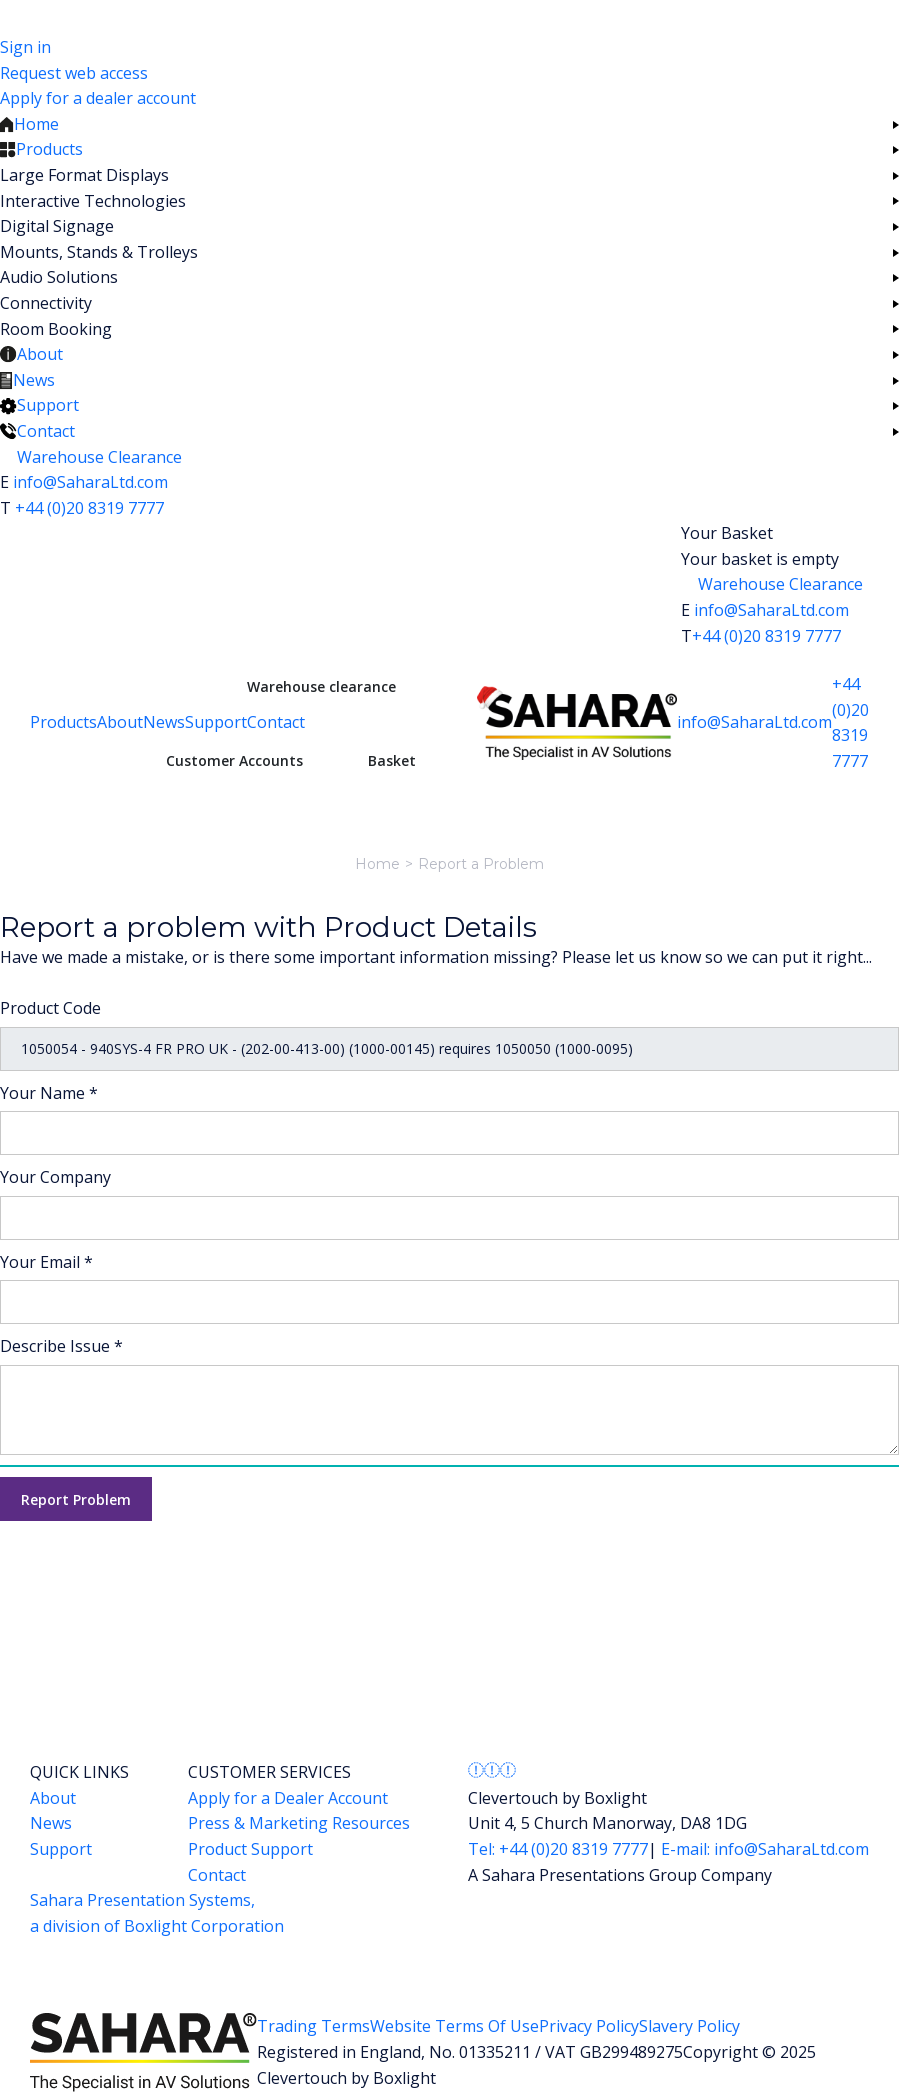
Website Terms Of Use (454, 2026)
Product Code (50, 1008)
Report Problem (76, 1499)
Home (377, 864)
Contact (276, 722)
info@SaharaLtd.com (90, 482)
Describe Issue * (61, 1346)
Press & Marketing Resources (299, 1823)
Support (216, 722)
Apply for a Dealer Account (288, 1798)
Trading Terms (313, 2026)
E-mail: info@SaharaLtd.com (763, 1849)
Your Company (55, 1177)
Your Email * (46, 1262)
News (164, 722)
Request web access (74, 73)
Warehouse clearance (321, 686)
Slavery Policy (689, 2026)
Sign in (25, 47)
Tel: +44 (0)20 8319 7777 (558, 1849)
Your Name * (49, 1093)
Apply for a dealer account (98, 98)
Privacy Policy (589, 2026)
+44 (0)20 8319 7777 (89, 508)
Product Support (250, 1849)
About (120, 722)
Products (63, 722)
